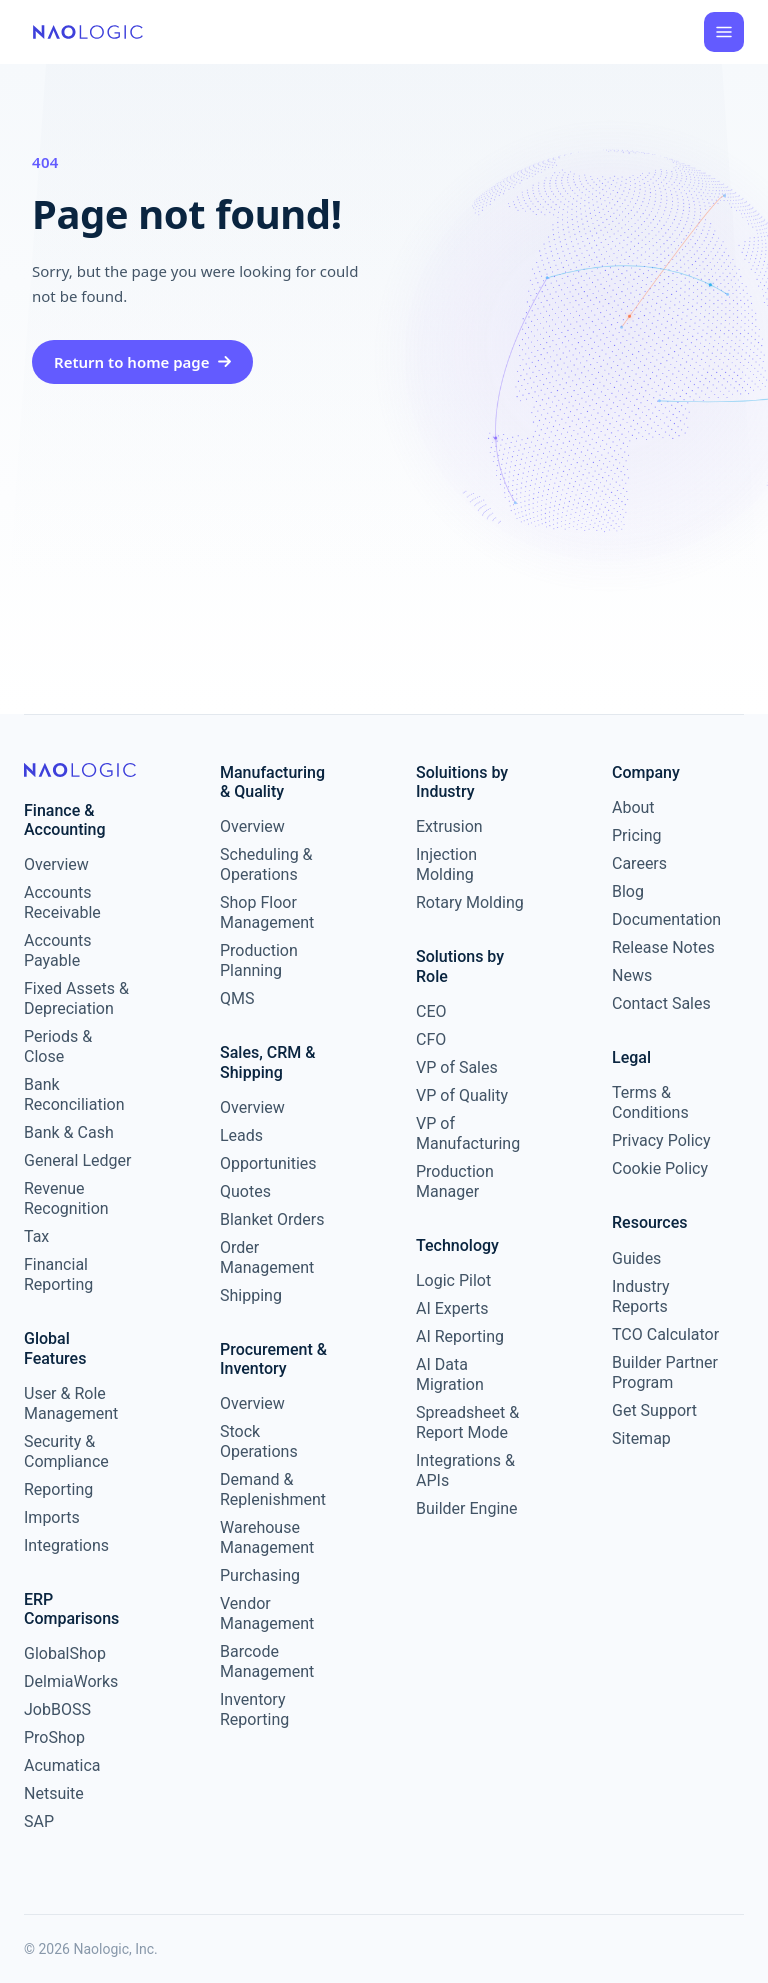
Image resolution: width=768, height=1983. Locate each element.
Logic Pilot (453, 1280)
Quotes (245, 1191)
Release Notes (663, 947)
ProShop (54, 1737)
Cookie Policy (660, 1168)
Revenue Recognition (66, 1198)
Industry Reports (641, 1296)
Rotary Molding (470, 902)
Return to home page (142, 362)
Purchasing (260, 1575)
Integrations (66, 1545)
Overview (56, 864)
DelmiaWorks (71, 1681)
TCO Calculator (665, 1334)
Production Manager (455, 1181)
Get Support (654, 1410)
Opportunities (268, 1163)
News (632, 975)
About (633, 807)
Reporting (58, 1489)
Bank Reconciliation (74, 1094)
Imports (52, 1517)
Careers (639, 863)
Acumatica (62, 1765)
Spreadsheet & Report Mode (467, 1422)
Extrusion (449, 826)
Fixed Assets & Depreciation (76, 998)
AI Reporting (460, 1336)
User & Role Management (71, 1403)
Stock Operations (259, 1441)
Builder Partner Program (665, 1372)
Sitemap (641, 1438)
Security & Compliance (66, 1451)
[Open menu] (724, 32)
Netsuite (54, 1793)
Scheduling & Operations (266, 864)
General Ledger (77, 1160)
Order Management (267, 1257)
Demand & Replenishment (273, 1489)
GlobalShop (65, 1653)
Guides (636, 1258)
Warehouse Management (267, 1537)
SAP (39, 1821)
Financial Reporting (58, 1274)
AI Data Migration (450, 1374)
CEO (431, 1011)
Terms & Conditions (650, 1102)
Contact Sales (661, 1003)
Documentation (666, 919)
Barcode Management (267, 1661)
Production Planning (259, 960)
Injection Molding (446, 864)
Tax (36, 1236)
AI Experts (452, 1308)
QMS (237, 998)
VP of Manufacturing (468, 1133)
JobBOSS (57, 1709)
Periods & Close (58, 1046)
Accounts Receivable (62, 902)
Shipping (251, 1295)
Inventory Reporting (254, 1709)
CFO (431, 1039)
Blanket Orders (272, 1219)
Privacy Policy (661, 1140)
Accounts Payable (57, 950)
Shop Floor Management (267, 912)
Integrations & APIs (465, 1470)
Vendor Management (267, 1613)
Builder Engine (467, 1508)
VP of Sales (457, 1067)
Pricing (637, 835)
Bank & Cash (69, 1132)
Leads (241, 1135)
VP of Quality (462, 1095)
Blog (628, 891)
